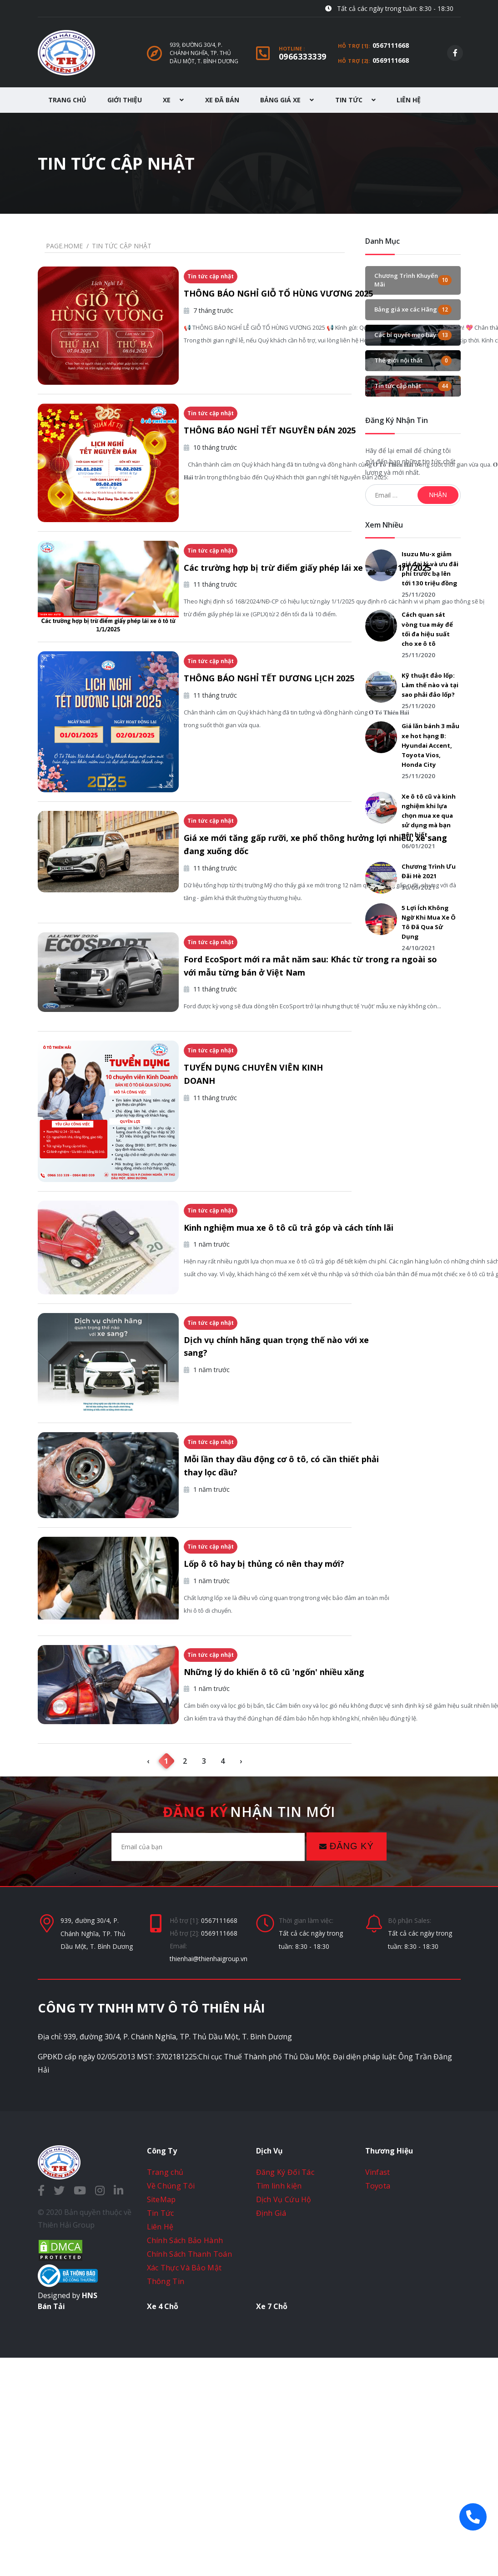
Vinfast (377, 2390)
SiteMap (161, 2417)
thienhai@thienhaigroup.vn (208, 2176)
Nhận (438, 494)
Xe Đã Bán (222, 100)
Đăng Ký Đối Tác (285, 2390)
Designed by (67, 2513)
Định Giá (271, 2431)
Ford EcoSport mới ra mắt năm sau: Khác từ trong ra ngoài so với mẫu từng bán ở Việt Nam (260, 1075)
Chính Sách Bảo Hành (185, 2458)
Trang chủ (165, 2390)
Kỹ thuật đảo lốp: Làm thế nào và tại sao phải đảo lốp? (430, 685)
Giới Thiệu (124, 100)
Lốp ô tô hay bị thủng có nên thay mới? (268, 1739)
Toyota (378, 2404)
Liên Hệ (409, 100)
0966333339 (303, 56)
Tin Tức (355, 100)
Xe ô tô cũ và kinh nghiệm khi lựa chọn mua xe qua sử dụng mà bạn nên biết (429, 815)
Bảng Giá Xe (287, 100)
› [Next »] (241, 1979)
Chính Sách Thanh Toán (189, 2472)
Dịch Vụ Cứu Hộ (284, 2417)
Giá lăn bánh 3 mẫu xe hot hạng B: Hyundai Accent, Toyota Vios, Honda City (430, 745)
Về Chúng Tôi (171, 2404)
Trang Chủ (67, 100)
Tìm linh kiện (279, 2404)
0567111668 (390, 45)
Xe (173, 100)
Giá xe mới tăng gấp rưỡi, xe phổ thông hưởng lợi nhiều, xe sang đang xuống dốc (268, 928)
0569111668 (390, 60)
